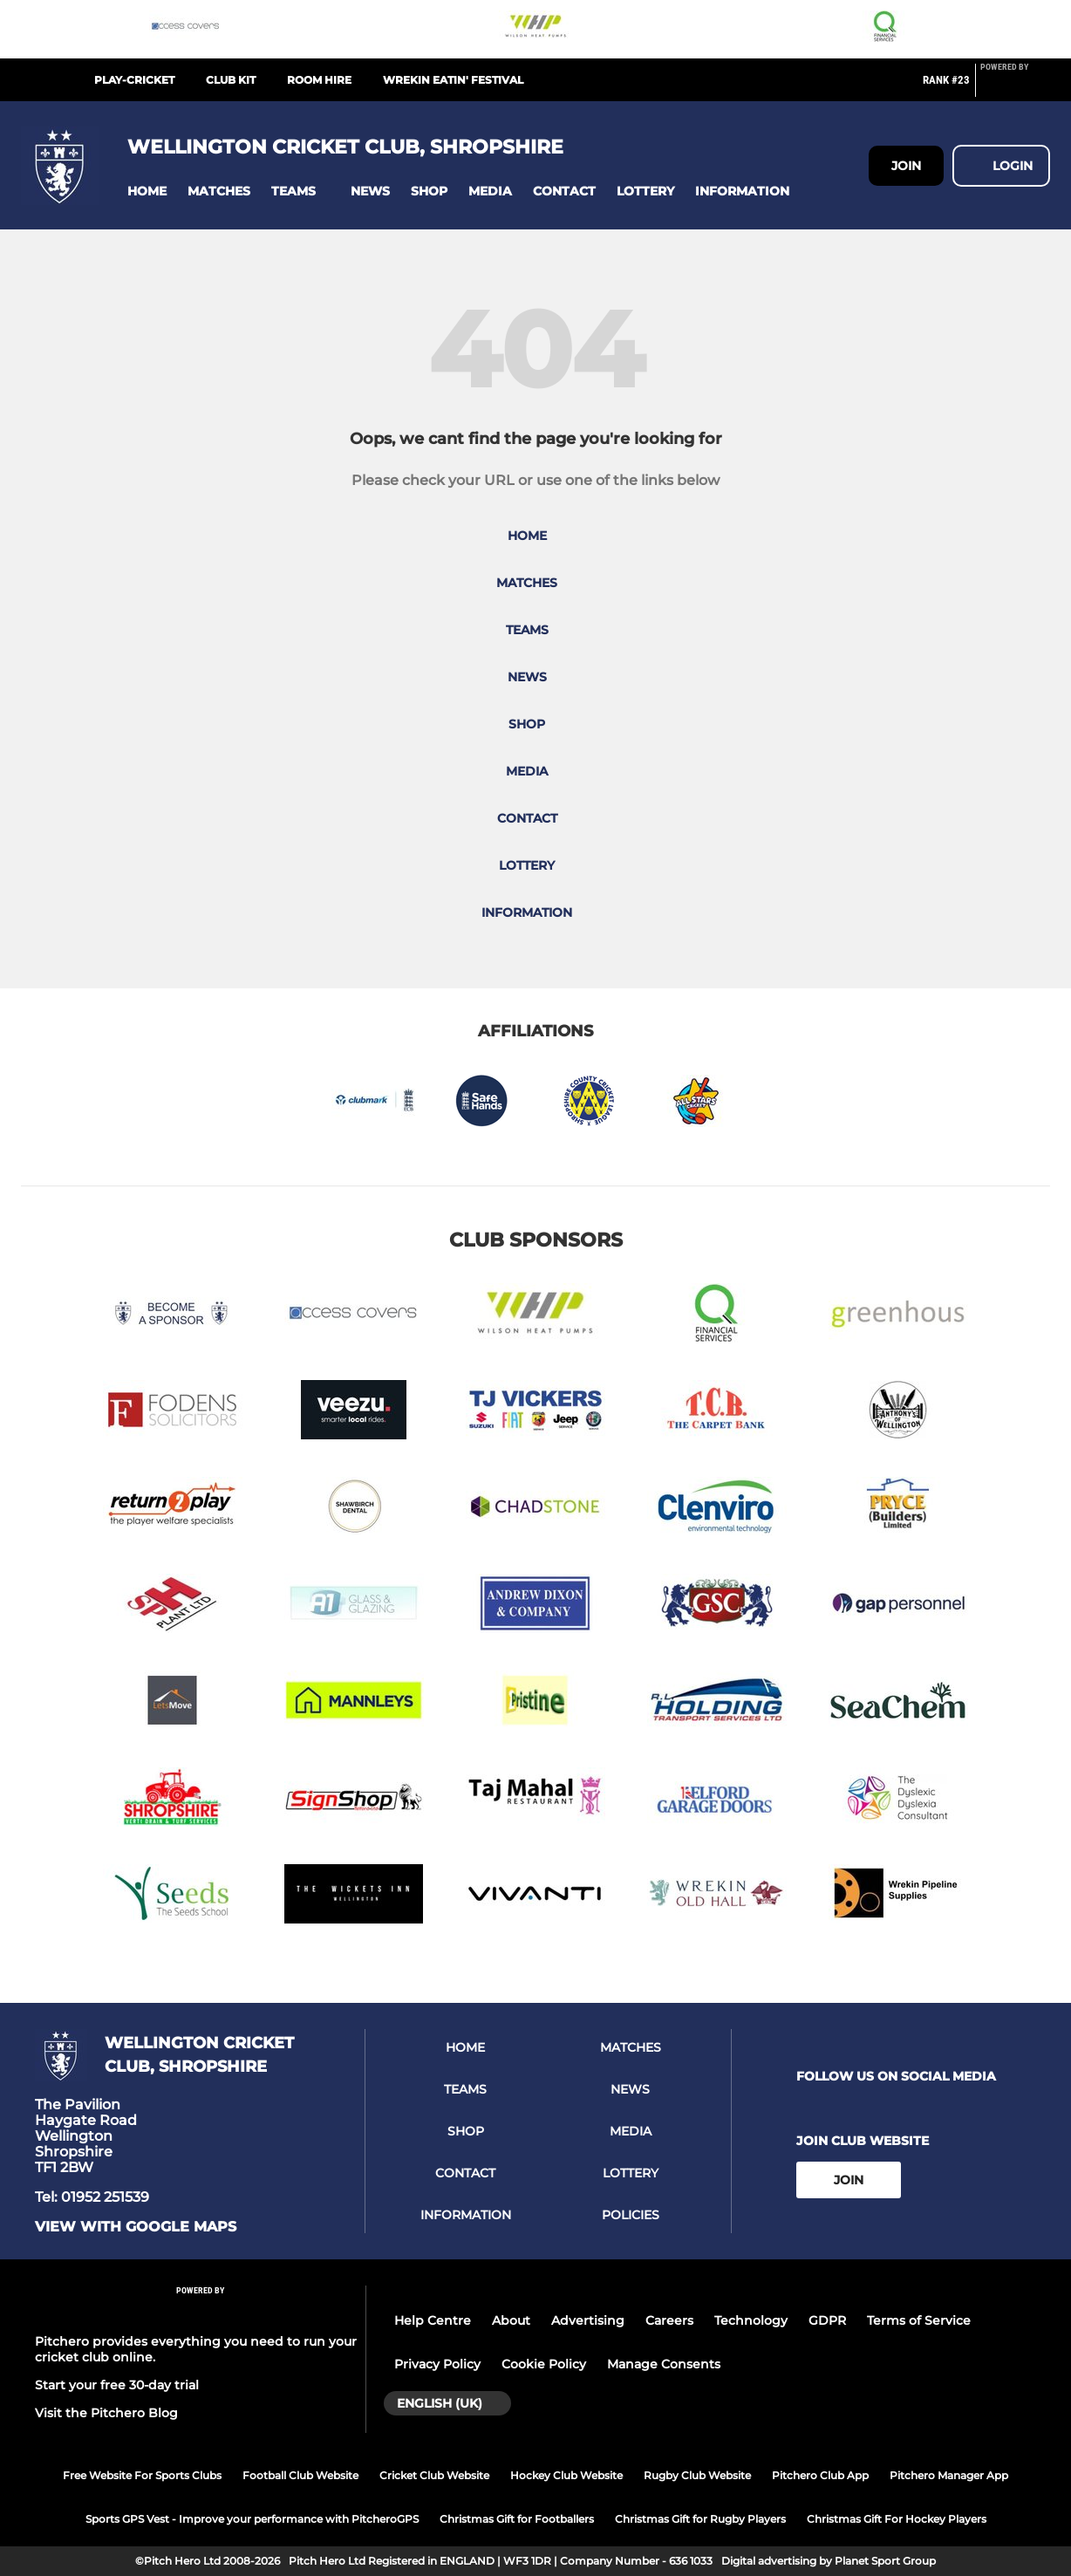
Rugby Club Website (697, 2475)
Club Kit (231, 79)
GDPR (827, 2320)
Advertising (587, 2320)
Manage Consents (663, 2364)
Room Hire (319, 79)
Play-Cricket (134, 79)
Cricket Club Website (434, 2475)
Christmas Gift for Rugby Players (700, 2518)
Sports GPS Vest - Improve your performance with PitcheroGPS (252, 2518)
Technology (751, 2320)
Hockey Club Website (566, 2475)
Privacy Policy (437, 2364)
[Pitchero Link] (1015, 87)
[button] (147, 191)
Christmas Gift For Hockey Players (896, 2518)
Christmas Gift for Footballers (517, 2518)
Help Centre (432, 2320)
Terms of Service (919, 2320)
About (511, 2320)
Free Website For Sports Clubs (142, 2475)
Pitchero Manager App (949, 2475)
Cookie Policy (543, 2364)
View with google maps (135, 2227)
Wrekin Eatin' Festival (453, 79)
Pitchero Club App (820, 2475)
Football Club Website (300, 2475)
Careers (669, 2320)
